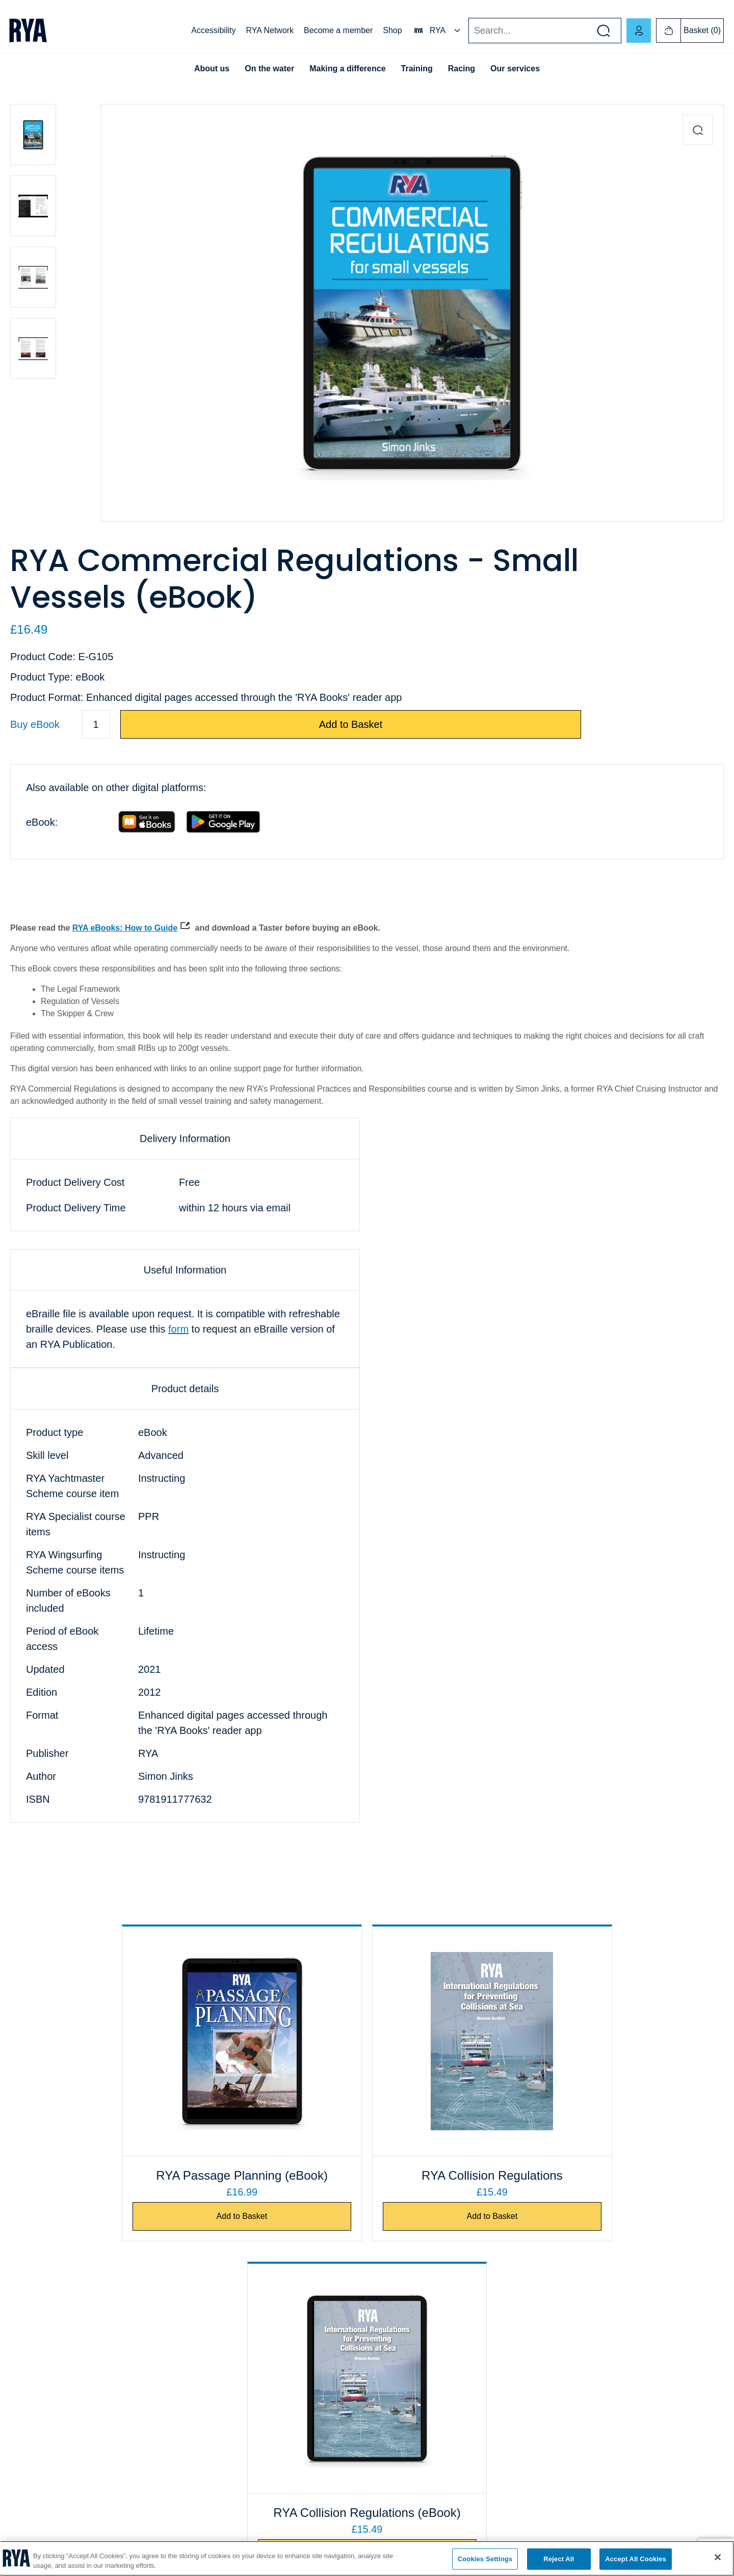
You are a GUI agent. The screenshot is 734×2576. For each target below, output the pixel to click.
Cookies (23, 2400)
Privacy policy (32, 2452)
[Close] (717, 2557)
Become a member (338, 30)
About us (211, 68)
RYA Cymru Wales (580, 2348)
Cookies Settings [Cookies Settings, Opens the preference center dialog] (485, 2559)
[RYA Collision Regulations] (367, 2041)
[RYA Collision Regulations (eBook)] (602, 2041)
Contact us (27, 2348)
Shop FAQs (389, 2374)
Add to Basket (351, 724)
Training (417, 68)
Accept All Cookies (635, 2559)
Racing (461, 68)
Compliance (29, 2426)
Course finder (212, 2400)
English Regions (576, 2426)
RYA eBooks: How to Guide (124, 928)
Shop (392, 30)
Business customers (403, 2348)
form (178, 1329)
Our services (515, 68)
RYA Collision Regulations (367, 2175)
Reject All (558, 2559)
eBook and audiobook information (424, 2400)
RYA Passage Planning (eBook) (132, 2175)
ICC (197, 2426)
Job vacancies (33, 2374)
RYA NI (562, 2374)
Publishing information (406, 2452)
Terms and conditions (404, 2426)
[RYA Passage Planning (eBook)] (131, 2041)
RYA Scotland (572, 2400)
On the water (269, 68)
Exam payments (216, 2348)
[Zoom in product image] (698, 130)
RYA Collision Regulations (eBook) (602, 2175)
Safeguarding (212, 2452)
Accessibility (213, 30)
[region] (367, 2558)
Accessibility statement (46, 2478)
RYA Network (270, 30)
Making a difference (347, 68)
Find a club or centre (223, 2374)
